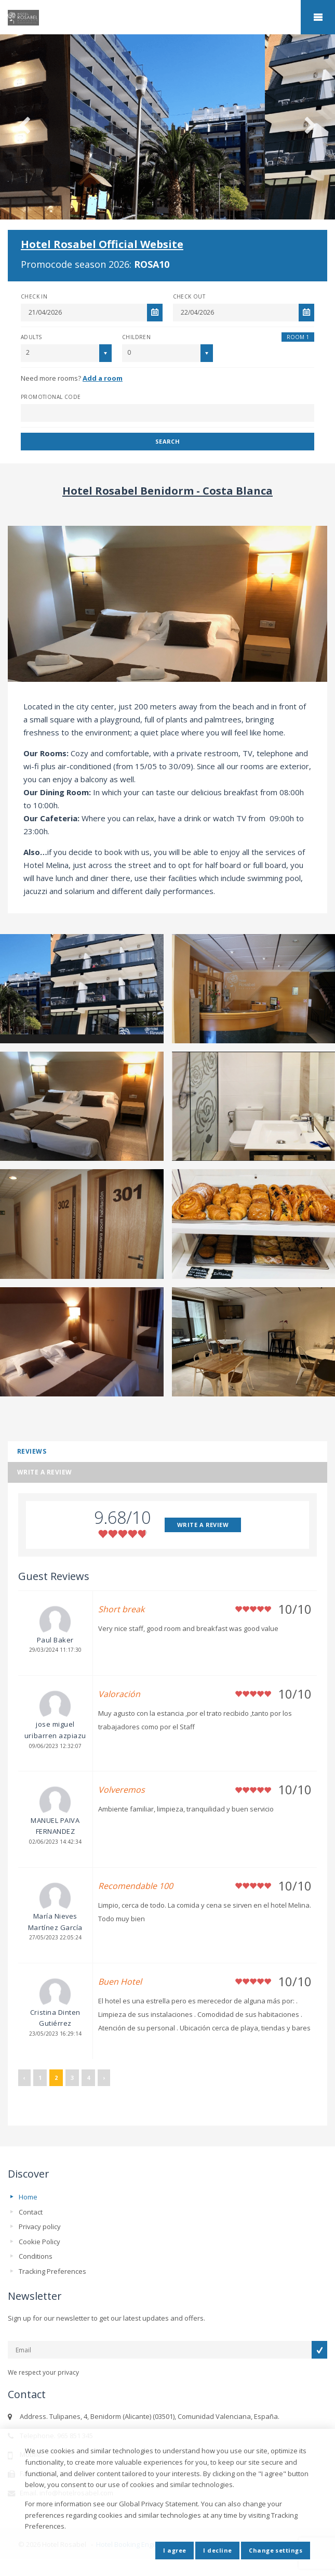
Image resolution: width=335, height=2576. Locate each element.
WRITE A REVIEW (203, 1525)
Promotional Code (51, 396)
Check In (34, 296)
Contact (31, 2212)
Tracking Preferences (52, 2271)
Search (167, 441)
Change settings (275, 2550)
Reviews (31, 1451)
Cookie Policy (39, 2241)
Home (28, 2197)
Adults (31, 337)
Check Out (189, 296)
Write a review (44, 1472)
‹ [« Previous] (24, 2077)
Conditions (35, 2256)
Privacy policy (40, 2226)
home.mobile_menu (318, 17)
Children (136, 337)
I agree (174, 2550)
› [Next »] (104, 2077)
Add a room (103, 378)
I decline (217, 2550)
